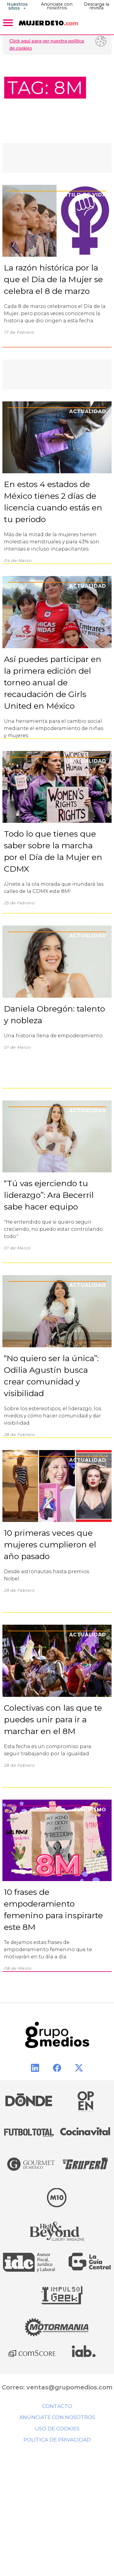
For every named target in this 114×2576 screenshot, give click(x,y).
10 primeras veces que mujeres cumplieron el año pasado (50, 1544)
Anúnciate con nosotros (56, 5)
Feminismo (90, 1809)
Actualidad (87, 411)
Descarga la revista (96, 5)
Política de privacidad (57, 2440)
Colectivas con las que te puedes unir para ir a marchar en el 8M (53, 1719)
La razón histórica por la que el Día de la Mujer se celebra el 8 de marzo (53, 279)
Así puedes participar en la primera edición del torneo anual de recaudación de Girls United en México (52, 682)
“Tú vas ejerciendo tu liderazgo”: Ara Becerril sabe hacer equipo (49, 1195)
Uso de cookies (57, 2429)
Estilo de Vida (83, 195)
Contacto (57, 2406)
